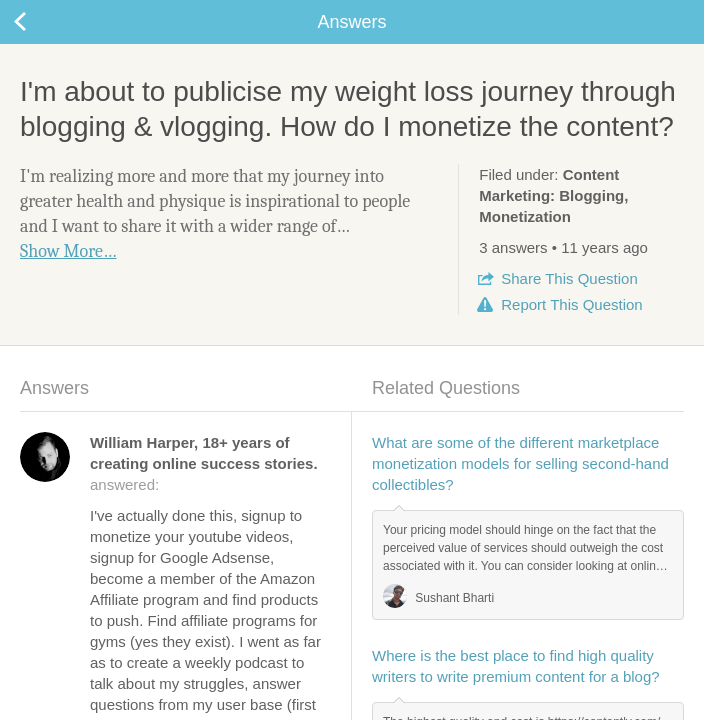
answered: (204, 463)
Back (40, 22)
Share (569, 278)
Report (571, 304)
